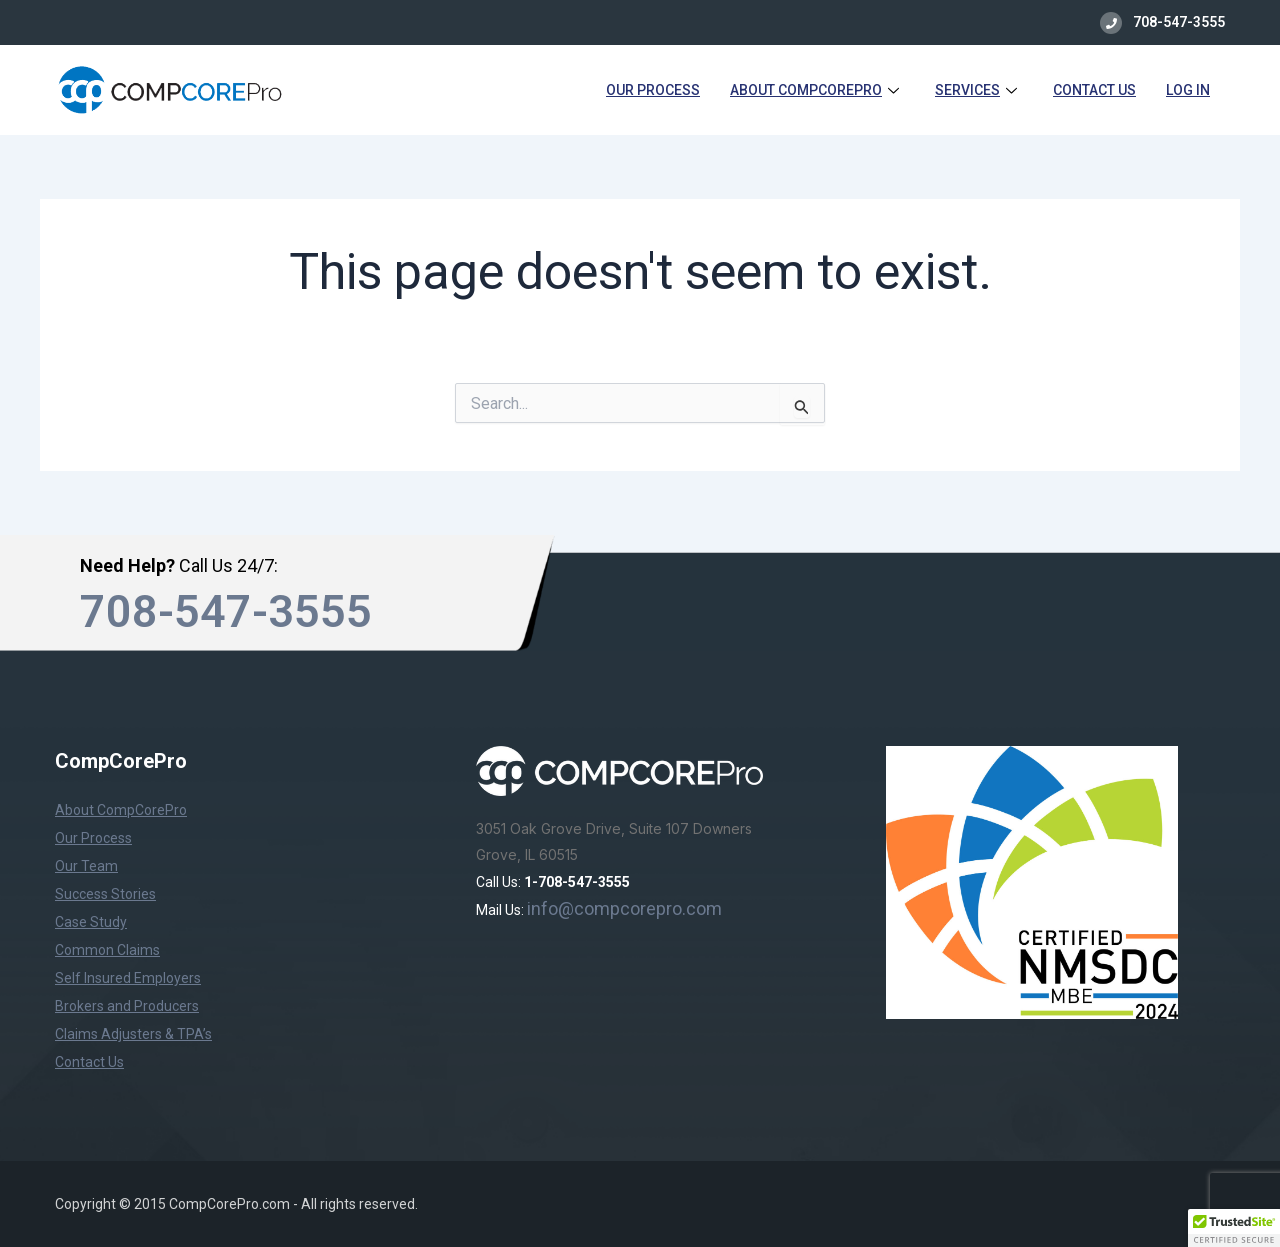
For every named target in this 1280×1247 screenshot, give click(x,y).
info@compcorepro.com (624, 908)
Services (976, 90)
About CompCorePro (814, 90)
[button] (1234, 1228)
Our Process (653, 90)
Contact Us (1094, 90)
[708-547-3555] (1111, 23)
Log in (1188, 90)
